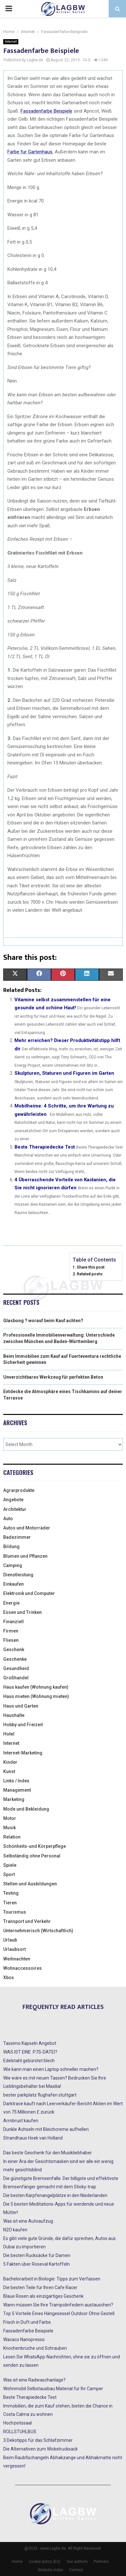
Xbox (8, 1977)
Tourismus (14, 1912)
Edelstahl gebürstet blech (29, 2060)
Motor (9, 1818)
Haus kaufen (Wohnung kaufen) (35, 1687)
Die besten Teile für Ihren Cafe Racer (40, 2287)
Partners (101, 2561)
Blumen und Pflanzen (25, 1556)
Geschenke (15, 1659)
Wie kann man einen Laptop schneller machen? (50, 2069)
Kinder (10, 1762)
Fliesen (11, 1640)
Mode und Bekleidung (26, 1809)
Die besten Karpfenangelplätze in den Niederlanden (55, 2195)
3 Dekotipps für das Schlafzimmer (38, 2440)
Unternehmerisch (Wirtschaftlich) (38, 1930)
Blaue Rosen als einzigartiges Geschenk (43, 2296)
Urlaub (10, 1940)
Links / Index (16, 1780)
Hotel (8, 1733)
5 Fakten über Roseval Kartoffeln (36, 2264)
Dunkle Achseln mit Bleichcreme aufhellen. (46, 2129)
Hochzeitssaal (17, 2422)
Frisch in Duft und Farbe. (27, 2322)
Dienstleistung (18, 1574)
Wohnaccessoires (22, 1968)
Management (17, 1790)
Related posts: (90, 1273)
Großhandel (16, 1677)
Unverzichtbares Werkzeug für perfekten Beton (53, 1377)
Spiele (9, 1865)
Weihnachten (16, 1958)
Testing (11, 1893)
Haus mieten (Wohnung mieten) (36, 1696)
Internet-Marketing (22, 1752)
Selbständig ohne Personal (31, 1855)
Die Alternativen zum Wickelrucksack (40, 2448)
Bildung (11, 1546)
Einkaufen (13, 1584)
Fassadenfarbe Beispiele (28, 2330)
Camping (12, 1565)
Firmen (10, 1630)
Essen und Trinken (22, 1612)
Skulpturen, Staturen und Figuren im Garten (64, 1073)
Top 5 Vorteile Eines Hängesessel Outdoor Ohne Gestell (58, 2313)
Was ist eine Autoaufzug (28, 2221)
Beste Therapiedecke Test (44, 1147)
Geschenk (13, 1649)
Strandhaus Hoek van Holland (33, 2138)
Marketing (13, 1799)
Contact (76, 2570)
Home (17, 2561)
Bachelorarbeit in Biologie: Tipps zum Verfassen (51, 2278)
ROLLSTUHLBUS (19, 2431)
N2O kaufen (15, 2229)
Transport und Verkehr (27, 1921)
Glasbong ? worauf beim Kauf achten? (43, 1320)
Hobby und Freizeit (23, 1724)
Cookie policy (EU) (44, 2561)
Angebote (13, 1499)
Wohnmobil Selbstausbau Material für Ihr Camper (53, 2388)
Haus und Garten (20, 1706)
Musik (9, 1827)
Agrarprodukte (18, 1490)
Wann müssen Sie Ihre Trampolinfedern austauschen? (58, 2304)
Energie (11, 1603)
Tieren (10, 1902)
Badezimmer (17, 1537)
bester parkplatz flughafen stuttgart (39, 2095)
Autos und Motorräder (26, 1527)
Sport (9, 1874)
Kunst (9, 1771)
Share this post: (91, 1267)
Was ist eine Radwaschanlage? (34, 2379)
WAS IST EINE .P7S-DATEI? (30, 2052)
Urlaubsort (14, 1949)
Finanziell (13, 1621)
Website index (50, 2570)
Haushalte (13, 1715)
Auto (8, 1518)
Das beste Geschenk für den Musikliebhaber (47, 2152)
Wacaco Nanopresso (24, 2339)
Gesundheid (16, 1668)
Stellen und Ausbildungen (30, 1883)
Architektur (14, 1509)
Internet (11, 41)
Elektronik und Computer (29, 1593)
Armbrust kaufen (20, 2120)
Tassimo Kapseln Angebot (29, 2043)
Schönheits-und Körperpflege (34, 1846)
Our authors (77, 2561)
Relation (12, 1836)
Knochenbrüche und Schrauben (35, 2348)
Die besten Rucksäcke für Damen (36, 2255)
